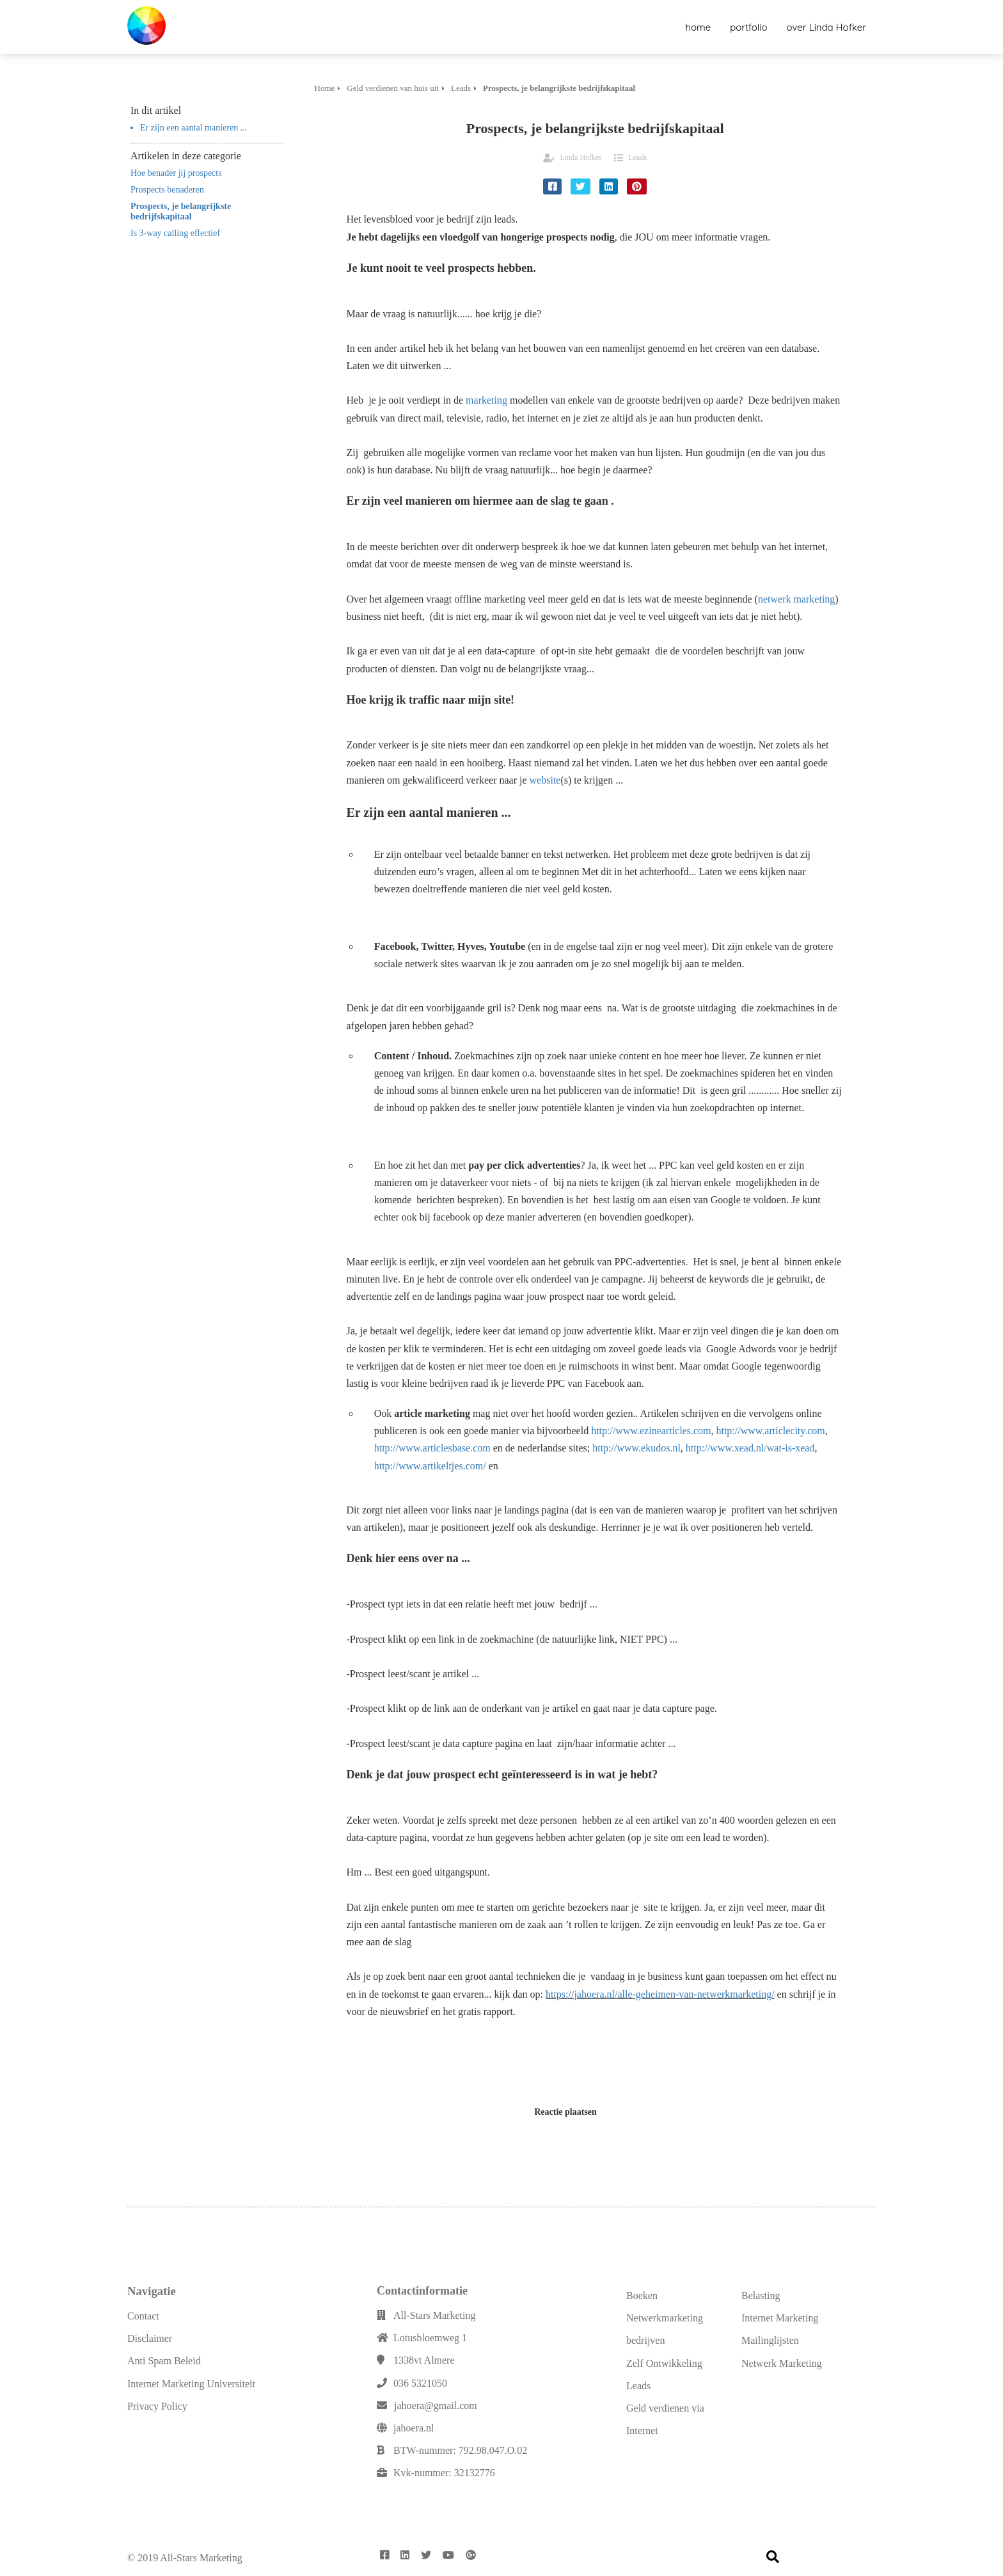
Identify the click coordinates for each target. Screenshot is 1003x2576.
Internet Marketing (779, 2317)
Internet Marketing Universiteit (191, 2383)
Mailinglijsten (770, 2340)
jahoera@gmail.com (435, 2405)
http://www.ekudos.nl (636, 1447)
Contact (143, 2316)
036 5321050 (420, 2383)
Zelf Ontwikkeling (664, 2363)
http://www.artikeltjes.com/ (430, 1465)
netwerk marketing (796, 599)
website (545, 780)
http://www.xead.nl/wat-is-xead (750, 1447)
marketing (486, 400)
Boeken (642, 2295)
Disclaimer (149, 2338)
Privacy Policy (157, 2406)
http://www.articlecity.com (770, 1430)
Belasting (760, 2295)
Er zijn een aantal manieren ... (193, 127)
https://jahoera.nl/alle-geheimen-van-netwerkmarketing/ (660, 1994)
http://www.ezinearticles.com (651, 1430)
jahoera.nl (413, 2427)
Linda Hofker (580, 157)
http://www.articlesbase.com (432, 1447)
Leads (637, 157)
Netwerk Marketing (781, 2363)
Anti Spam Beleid (164, 2360)
